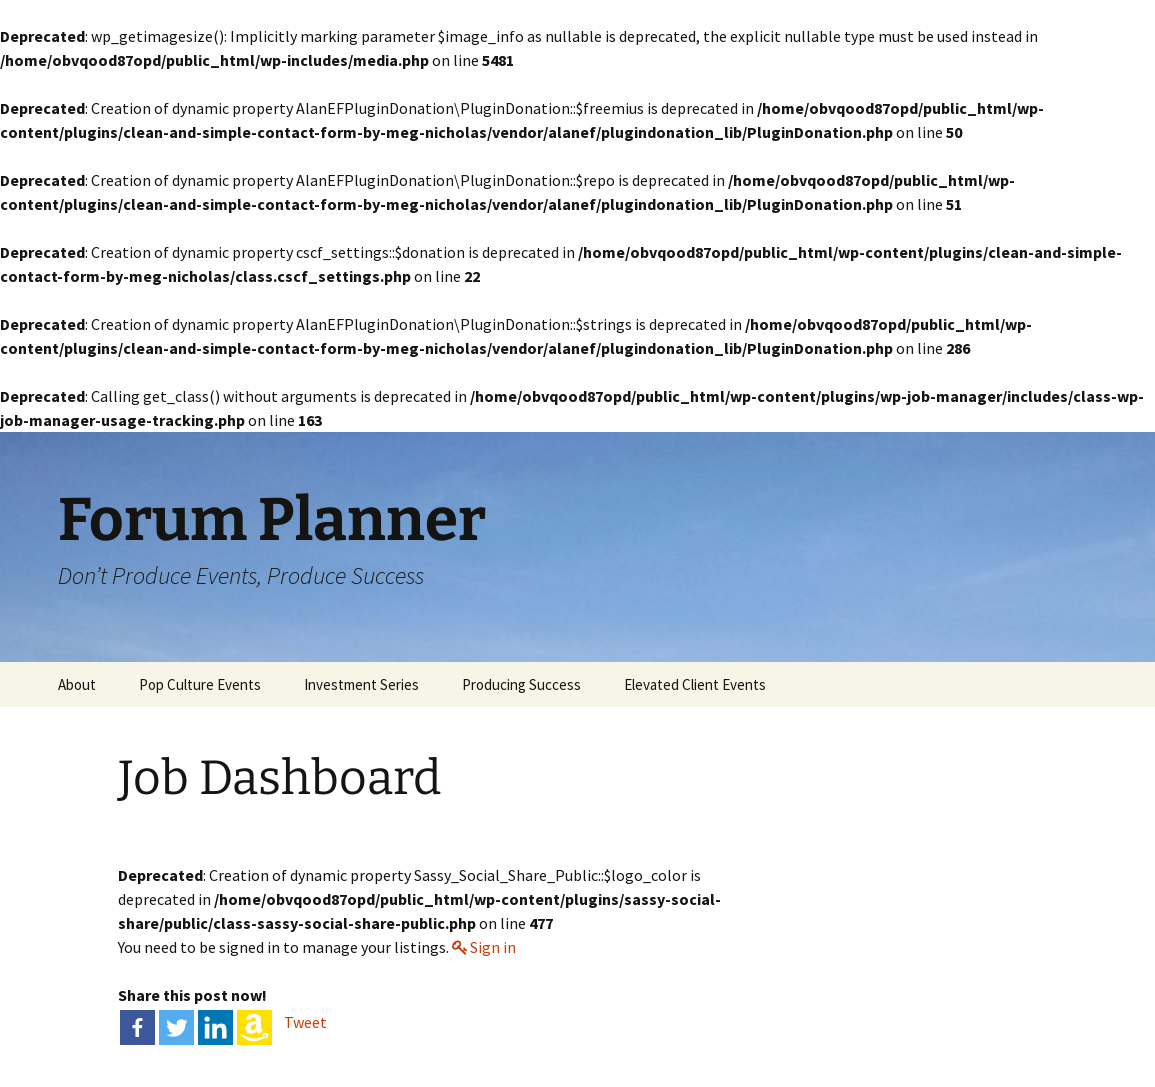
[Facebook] (137, 1027)
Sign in (493, 947)
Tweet (305, 1022)
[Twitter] (176, 1027)
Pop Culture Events (200, 684)
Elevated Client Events (695, 684)
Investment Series (361, 684)
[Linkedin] (215, 1027)
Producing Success (521, 684)
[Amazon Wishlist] (254, 1027)
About (77, 684)
